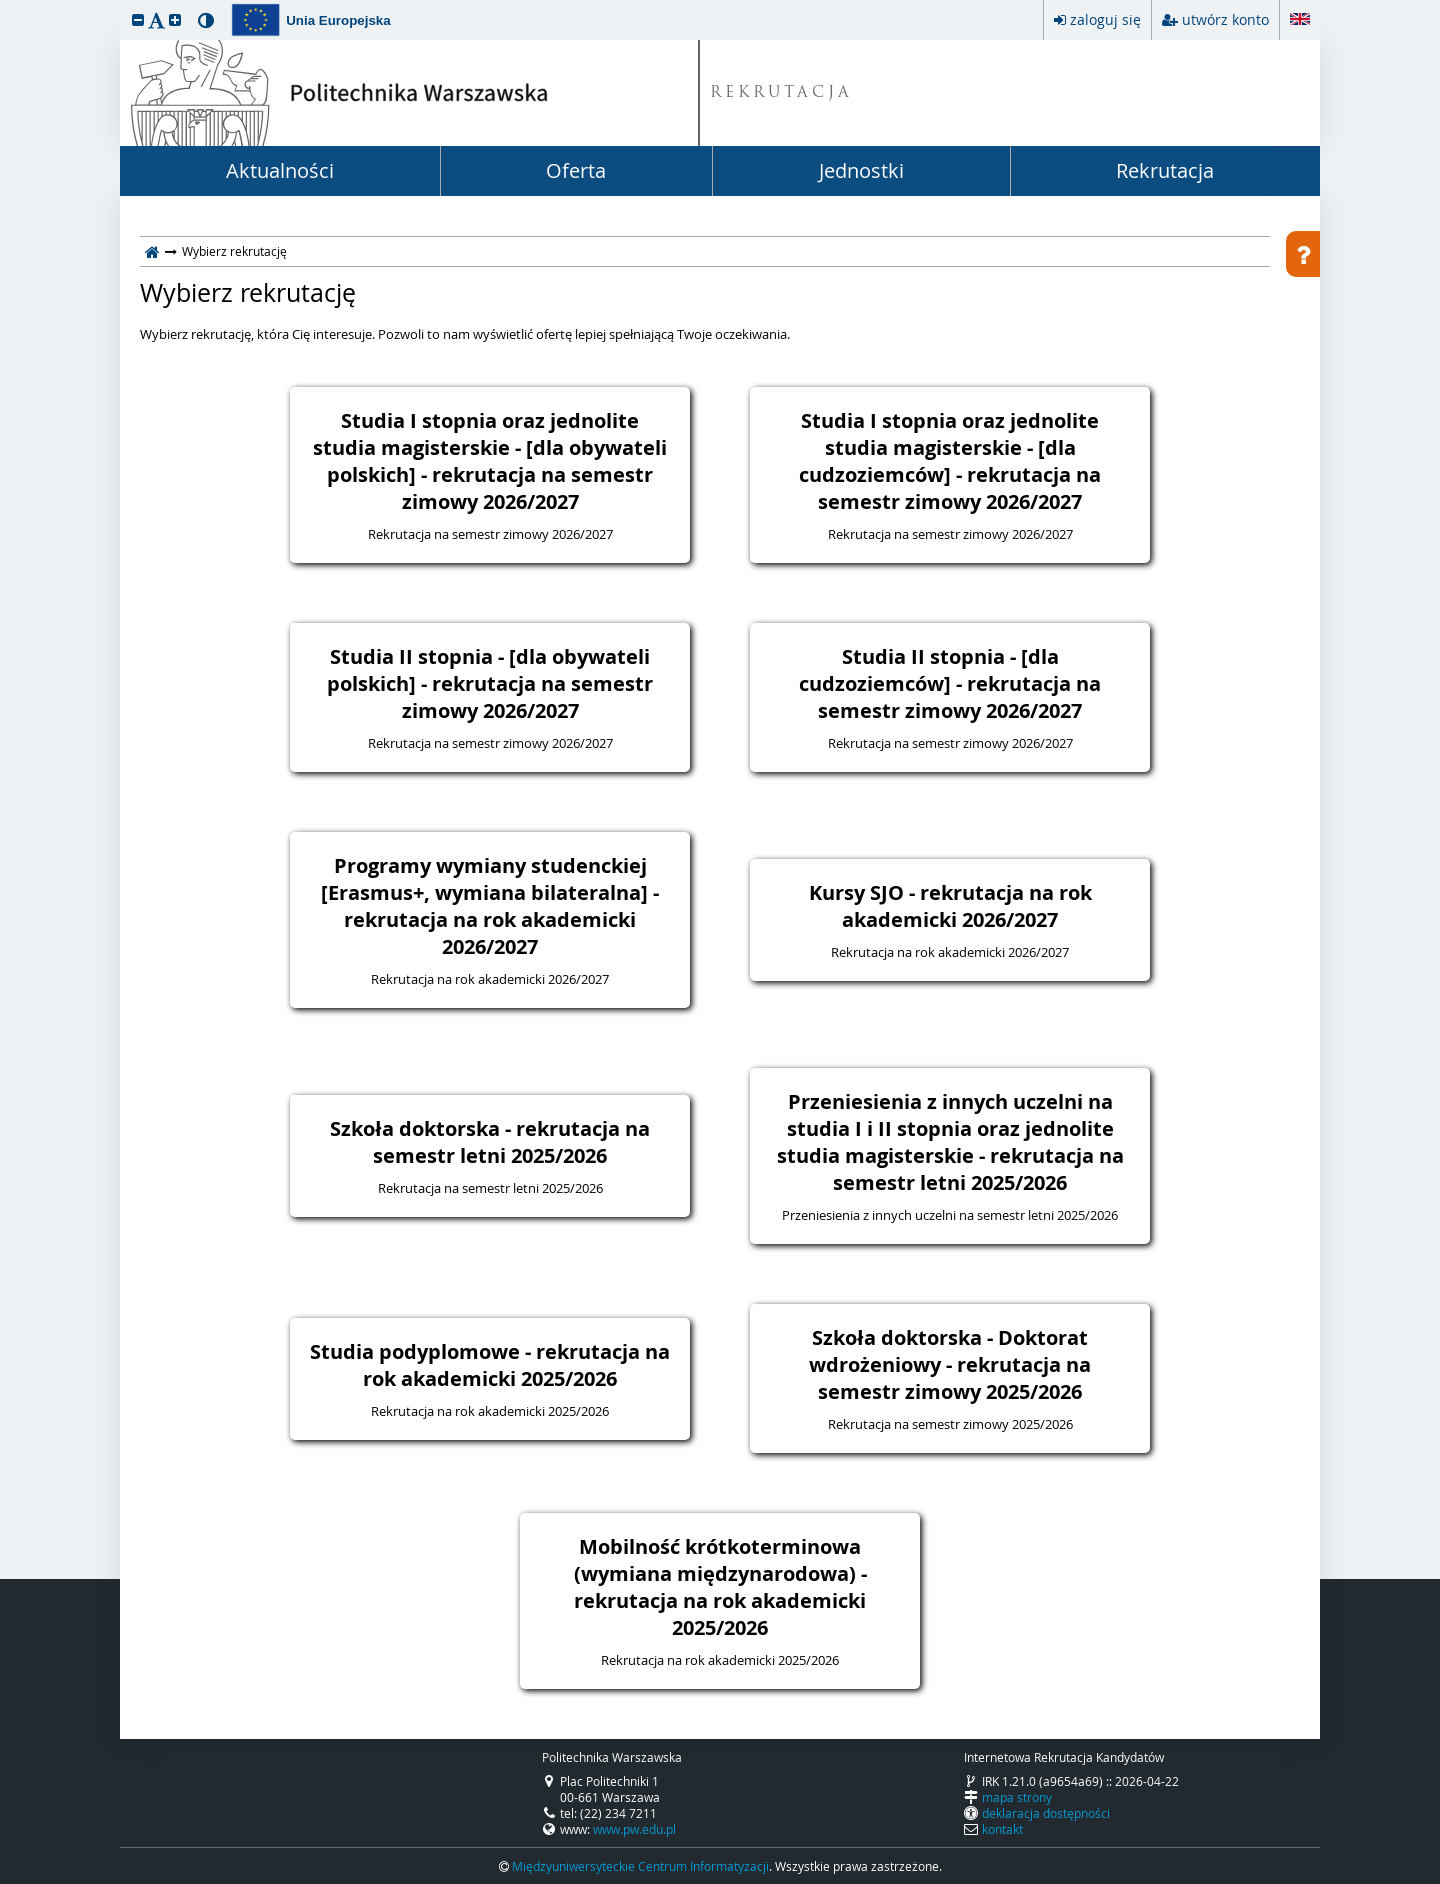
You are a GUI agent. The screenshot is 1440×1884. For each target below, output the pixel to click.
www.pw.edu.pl (634, 1829)
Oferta (576, 170)
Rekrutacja (1165, 170)
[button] (138, 19)
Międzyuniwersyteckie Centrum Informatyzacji (640, 1866)
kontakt (1002, 1829)
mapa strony (1017, 1797)
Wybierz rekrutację (248, 293)
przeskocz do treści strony (5, 5)
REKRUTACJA (781, 93)
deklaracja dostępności (1046, 1813)
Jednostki (861, 170)
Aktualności (280, 170)
